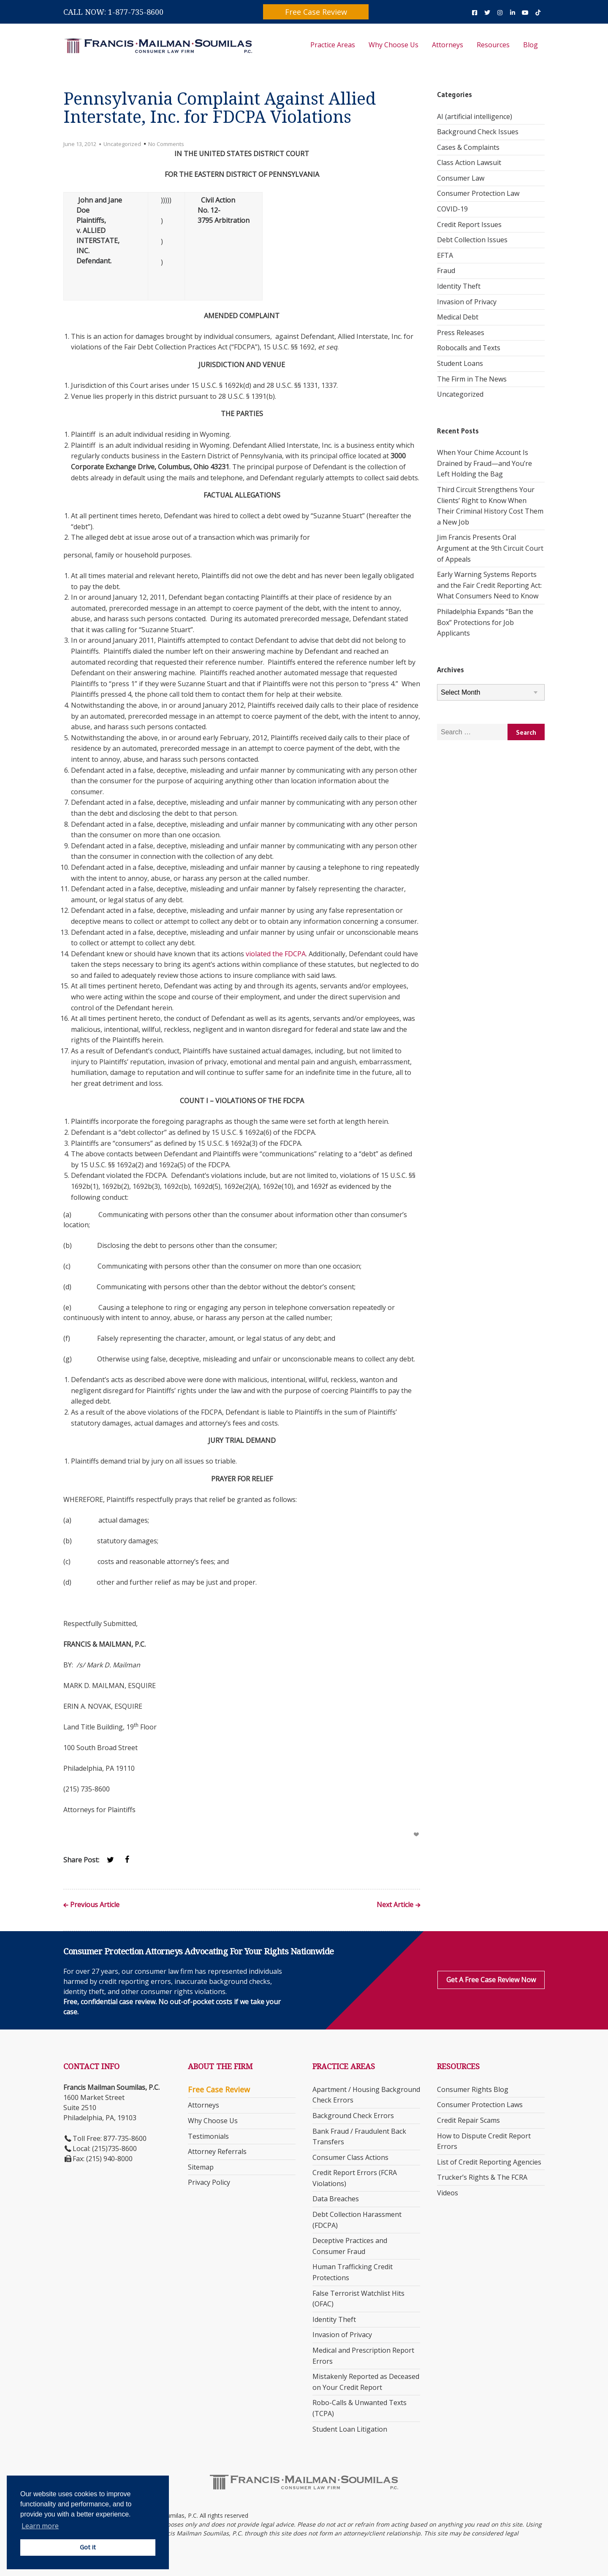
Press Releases (460, 332)
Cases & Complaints (468, 147)
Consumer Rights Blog (472, 2089)
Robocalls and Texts (468, 347)
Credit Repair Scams (468, 2120)
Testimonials (208, 2136)
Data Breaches (335, 2198)
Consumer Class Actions (350, 2157)
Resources (493, 44)
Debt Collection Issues (472, 239)
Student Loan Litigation (349, 2429)
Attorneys (447, 44)
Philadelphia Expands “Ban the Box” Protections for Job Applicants (485, 622)
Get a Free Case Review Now (491, 1979)
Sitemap (201, 2167)
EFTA (445, 255)
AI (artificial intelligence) (474, 116)
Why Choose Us (393, 44)
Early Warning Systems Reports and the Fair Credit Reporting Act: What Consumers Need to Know (489, 585)
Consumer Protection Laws (480, 2104)
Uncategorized (122, 144)
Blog (530, 44)
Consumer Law (460, 178)
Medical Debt (457, 317)
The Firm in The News (472, 379)
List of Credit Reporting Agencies (489, 2162)
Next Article (395, 1905)
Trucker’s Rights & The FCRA (482, 2177)
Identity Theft (458, 286)
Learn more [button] (40, 2525)
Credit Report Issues (469, 224)
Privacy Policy (209, 2182)
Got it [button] (88, 2547)
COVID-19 (452, 209)
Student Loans (460, 363)
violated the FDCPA (276, 953)
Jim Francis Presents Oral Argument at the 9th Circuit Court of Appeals (490, 548)
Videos (447, 2192)
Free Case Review (316, 12)
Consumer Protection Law (478, 193)
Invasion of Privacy (467, 301)
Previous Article (94, 1905)
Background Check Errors (353, 2115)
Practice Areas (332, 44)
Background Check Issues (477, 131)
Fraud (446, 270)
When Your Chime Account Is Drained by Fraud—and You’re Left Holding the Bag (484, 463)
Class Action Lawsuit (469, 162)
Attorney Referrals (217, 2151)
